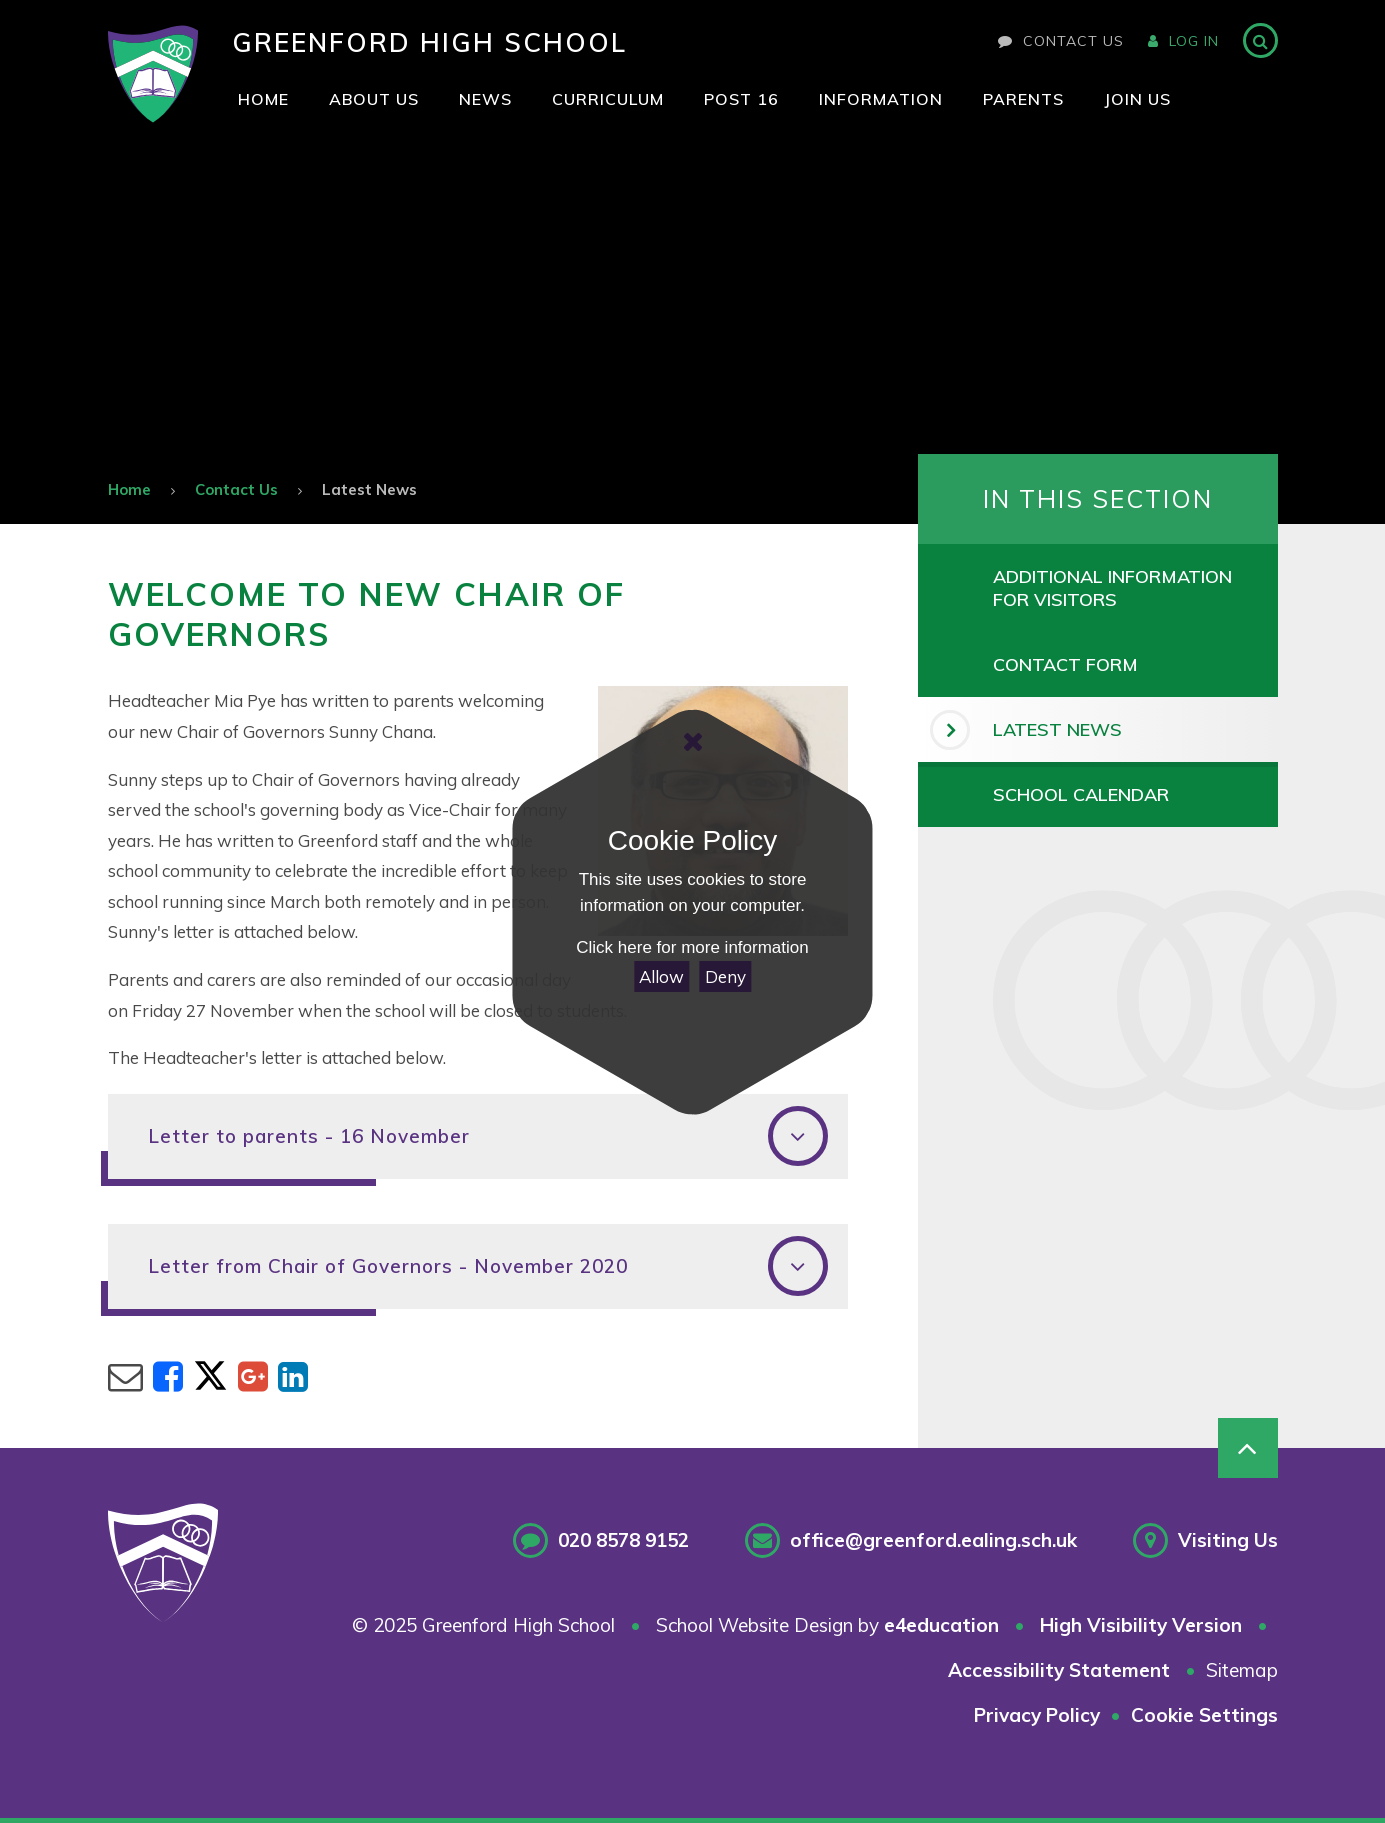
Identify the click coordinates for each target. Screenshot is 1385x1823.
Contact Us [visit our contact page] (1061, 41)
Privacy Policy (1037, 1715)
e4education (941, 1625)
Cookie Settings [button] (1204, 1715)
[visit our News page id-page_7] (485, 99)
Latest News (369, 489)
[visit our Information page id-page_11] (881, 99)
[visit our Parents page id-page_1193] (1023, 99)
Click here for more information (692, 947)
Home (129, 489)
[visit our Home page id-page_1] (263, 99)
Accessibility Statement (1059, 1670)
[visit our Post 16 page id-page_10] (741, 99)
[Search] (1260, 40)
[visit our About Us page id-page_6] (374, 99)
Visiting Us (1228, 1540)
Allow (661, 976)
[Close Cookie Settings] (692, 742)
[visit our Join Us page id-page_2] (1137, 99)
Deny (725, 976)
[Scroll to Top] (1248, 1448)
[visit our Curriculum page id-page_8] (608, 99)
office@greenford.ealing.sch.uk (933, 1540)
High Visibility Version (1141, 1625)
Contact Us (236, 489)
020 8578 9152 (623, 1540)
